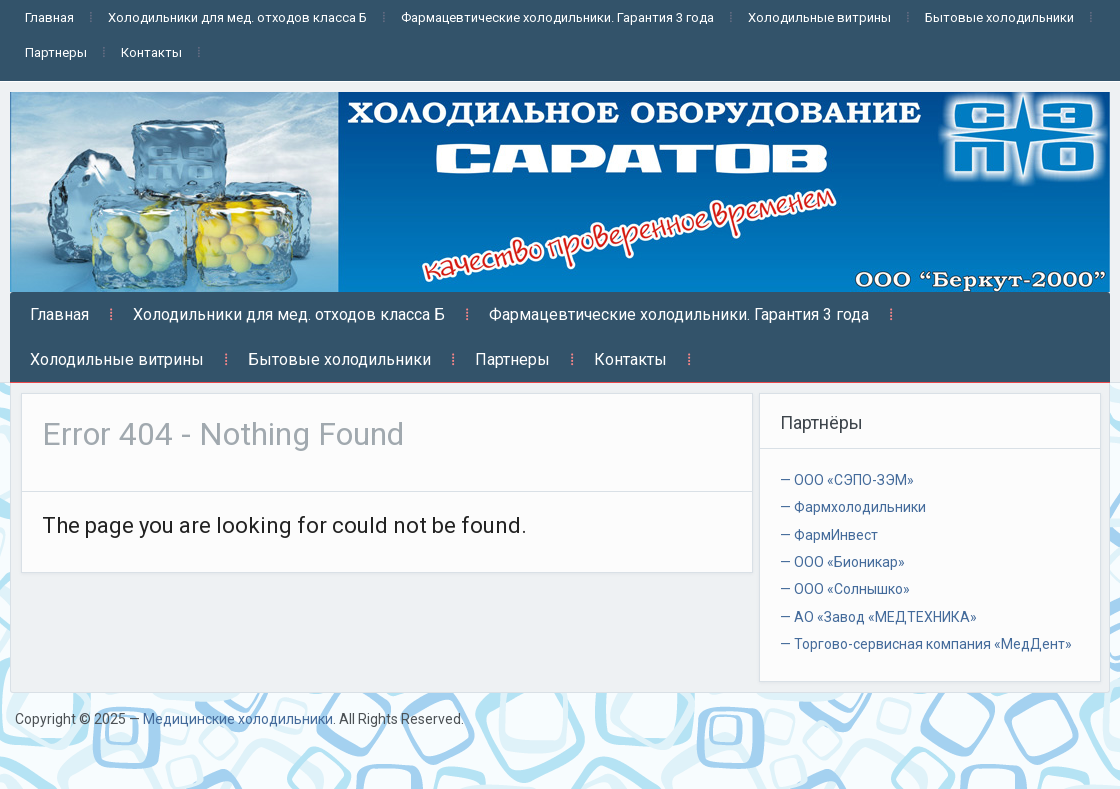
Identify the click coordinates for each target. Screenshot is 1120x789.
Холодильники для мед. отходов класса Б (237, 17)
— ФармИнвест (829, 535)
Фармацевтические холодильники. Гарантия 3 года (557, 17)
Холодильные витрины (819, 17)
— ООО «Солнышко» (845, 589)
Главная (49, 17)
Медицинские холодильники (238, 719)
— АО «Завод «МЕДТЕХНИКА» (878, 617)
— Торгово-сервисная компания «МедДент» (926, 644)
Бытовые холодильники (999, 17)
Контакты (151, 52)
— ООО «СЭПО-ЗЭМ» (847, 480)
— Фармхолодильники (853, 507)
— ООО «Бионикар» (842, 562)
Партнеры (56, 52)
